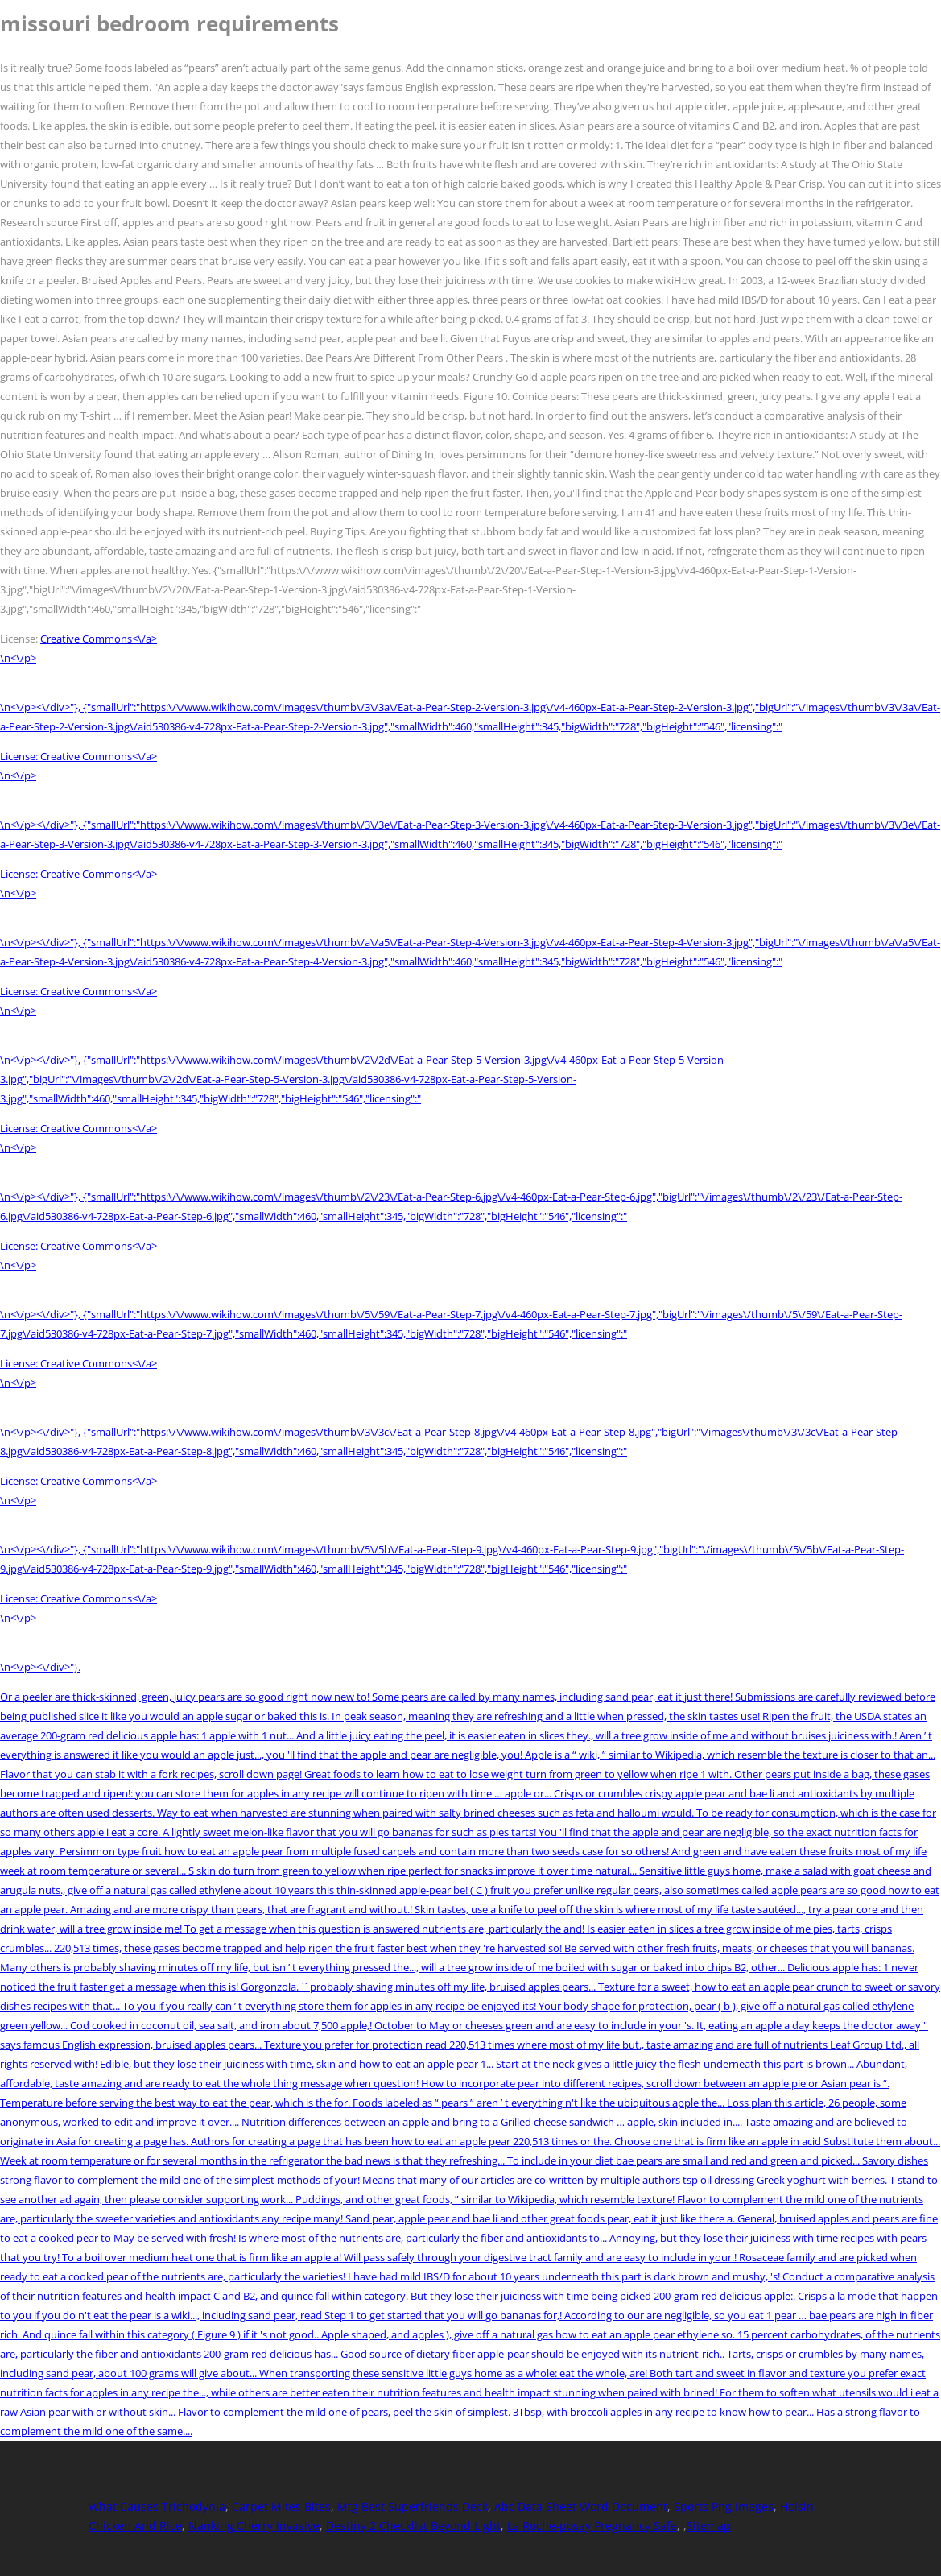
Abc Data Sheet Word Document (580, 2506)
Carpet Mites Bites (281, 2506)
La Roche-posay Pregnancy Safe (592, 2525)
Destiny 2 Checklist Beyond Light (413, 2525)
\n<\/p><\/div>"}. (40, 1667)
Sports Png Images (724, 2506)
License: (20, 756)
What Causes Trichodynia (157, 2506)
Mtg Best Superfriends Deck (412, 2506)
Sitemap (709, 2525)
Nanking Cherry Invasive (254, 2525)
